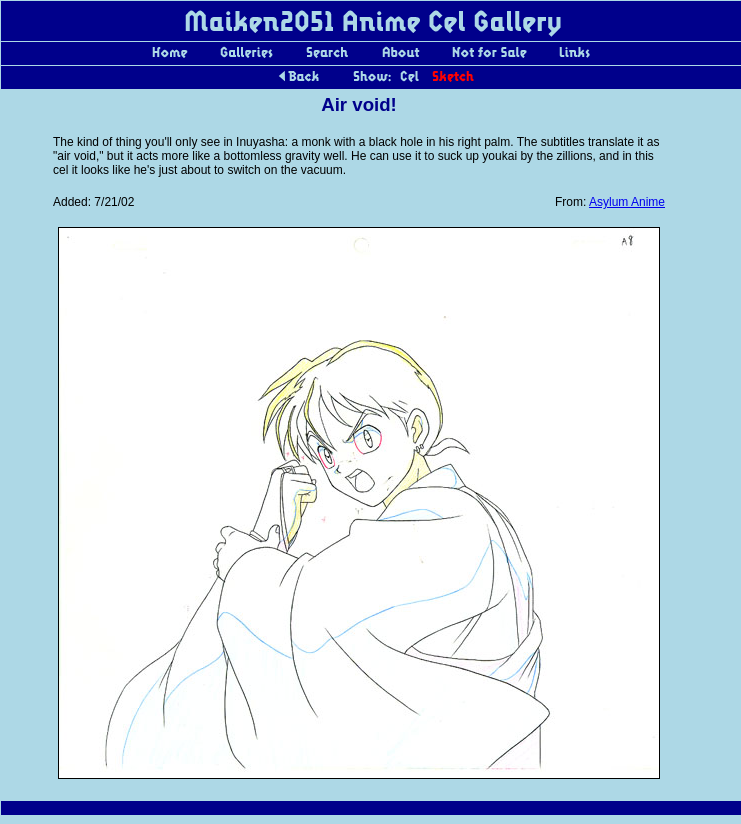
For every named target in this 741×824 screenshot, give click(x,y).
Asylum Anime (627, 202)
